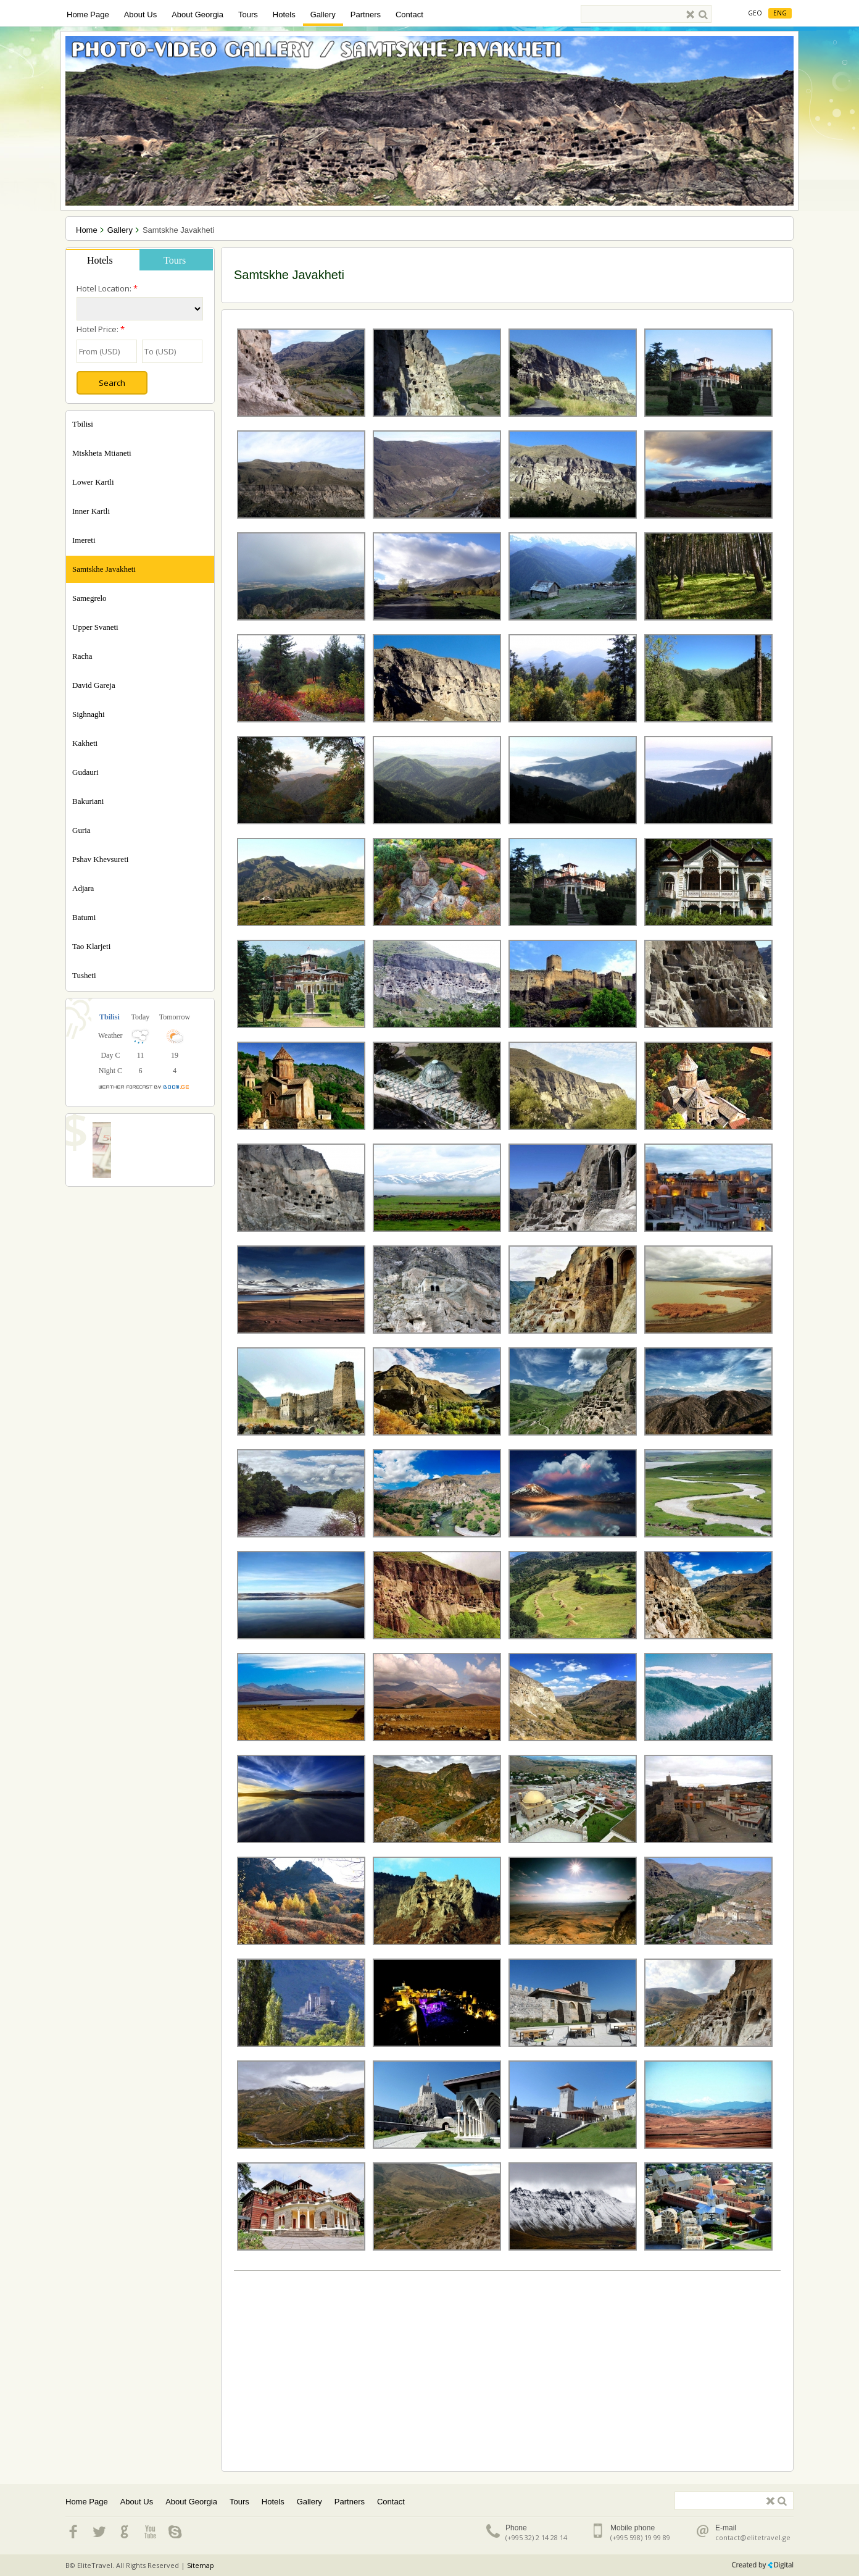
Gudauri (85, 772)
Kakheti (85, 743)
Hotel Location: (107, 288)
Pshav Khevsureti (100, 859)
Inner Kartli (91, 511)
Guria (81, 830)
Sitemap (200, 2565)
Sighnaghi (88, 714)
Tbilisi (82, 424)
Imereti (84, 540)
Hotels (284, 14)
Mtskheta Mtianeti (101, 453)
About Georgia (197, 14)
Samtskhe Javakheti (104, 569)
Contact (409, 14)
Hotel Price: (101, 329)
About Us (140, 14)
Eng (780, 13)
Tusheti (84, 975)
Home (87, 230)
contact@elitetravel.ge (753, 2537)
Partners (366, 14)
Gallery (323, 14)
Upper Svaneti (95, 627)
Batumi (84, 917)
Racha (82, 656)
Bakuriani (88, 801)
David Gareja (93, 685)
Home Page (88, 14)
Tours (248, 14)
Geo (755, 13)
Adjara (83, 888)
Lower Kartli (93, 482)
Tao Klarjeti (91, 946)
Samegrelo (89, 598)
